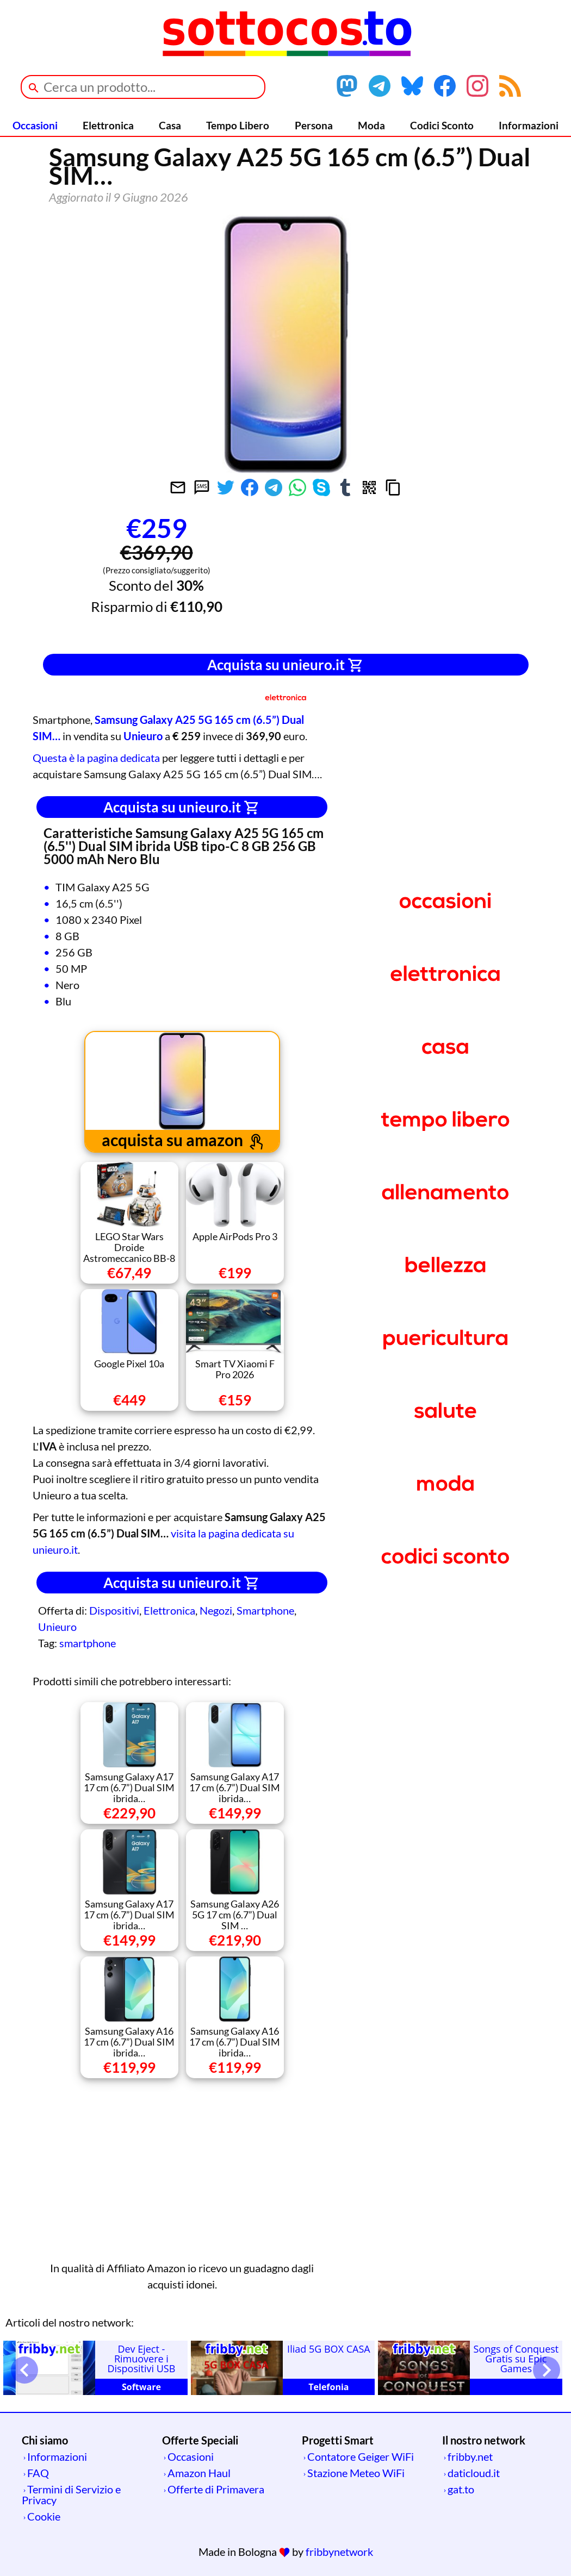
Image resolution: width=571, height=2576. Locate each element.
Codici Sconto (442, 125)
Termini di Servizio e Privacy (71, 2494)
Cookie (43, 2516)
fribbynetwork (339, 2551)
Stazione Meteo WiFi (356, 2472)
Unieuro (57, 1626)
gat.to (461, 2489)
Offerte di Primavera (215, 2489)
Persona (314, 125)
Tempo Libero (237, 125)
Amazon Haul (199, 2472)
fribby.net (470, 2456)
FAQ (38, 2472)
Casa (170, 125)
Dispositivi (114, 1610)
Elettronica (108, 125)
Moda (371, 125)
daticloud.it (474, 2472)
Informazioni (528, 125)
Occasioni (35, 125)
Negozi (216, 1610)
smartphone (87, 1642)
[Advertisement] (414, 577)
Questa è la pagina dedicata (96, 757)
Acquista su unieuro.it (285, 664)
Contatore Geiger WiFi (360, 2456)
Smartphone (265, 1610)
